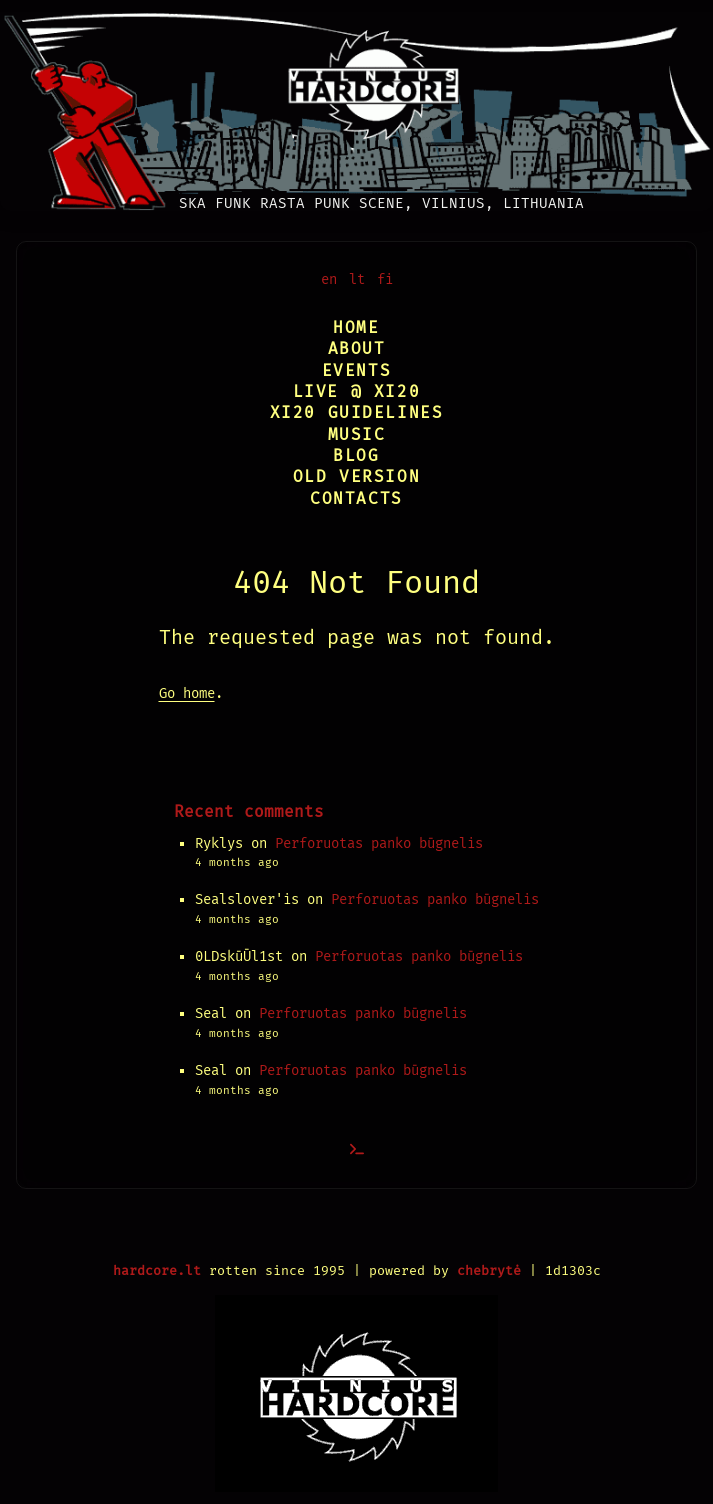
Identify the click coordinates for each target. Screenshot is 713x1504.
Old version (357, 476)
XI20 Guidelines (357, 412)
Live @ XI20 (357, 391)
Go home (187, 693)
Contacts (356, 498)
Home (356, 327)
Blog (356, 455)
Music (357, 434)
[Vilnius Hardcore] (356, 105)
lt (357, 279)
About (357, 348)
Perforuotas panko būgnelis (379, 843)
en (329, 279)
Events (357, 370)
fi (385, 279)
